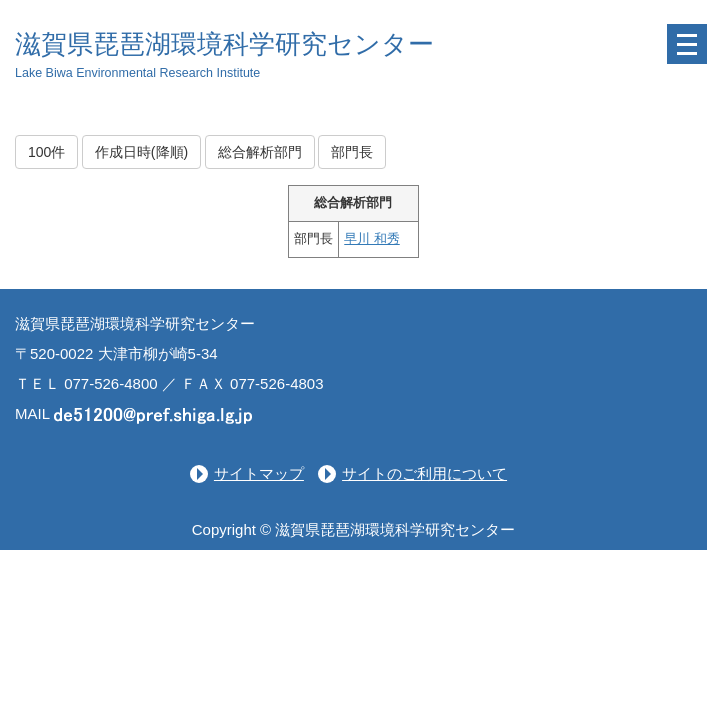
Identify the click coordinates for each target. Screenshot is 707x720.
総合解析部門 (260, 152)
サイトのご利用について (424, 473)
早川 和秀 (371, 239)
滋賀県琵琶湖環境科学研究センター (224, 44)
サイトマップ (259, 473)
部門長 (352, 152)
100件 (46, 152)
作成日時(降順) (141, 152)
